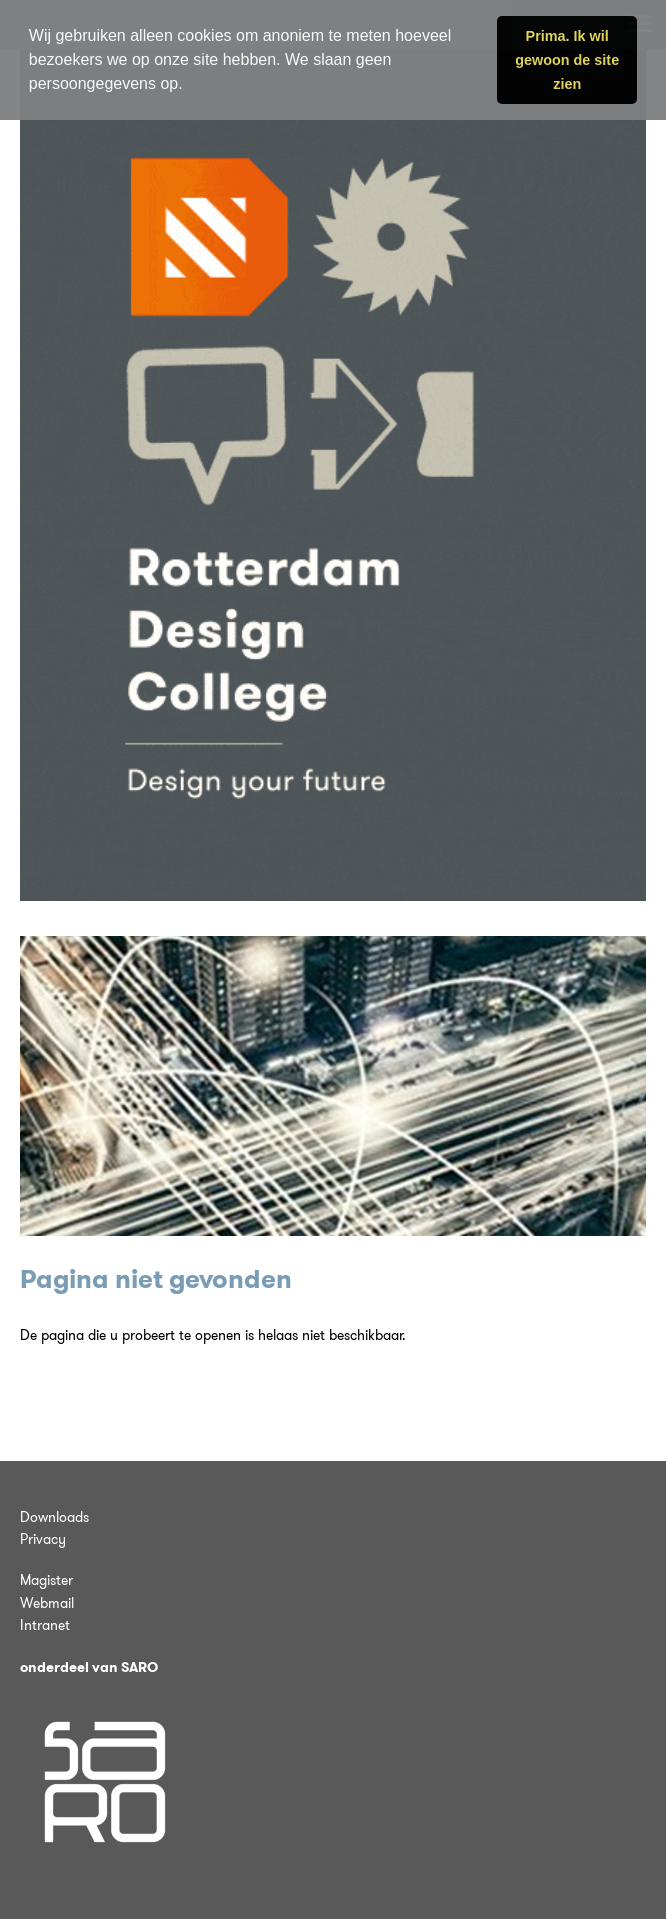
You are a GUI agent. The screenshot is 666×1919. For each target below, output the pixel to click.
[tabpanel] (333, 1086)
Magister (46, 1580)
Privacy (43, 1539)
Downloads (54, 1517)
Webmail (47, 1603)
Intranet (45, 1625)
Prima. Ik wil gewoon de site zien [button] (567, 60)
